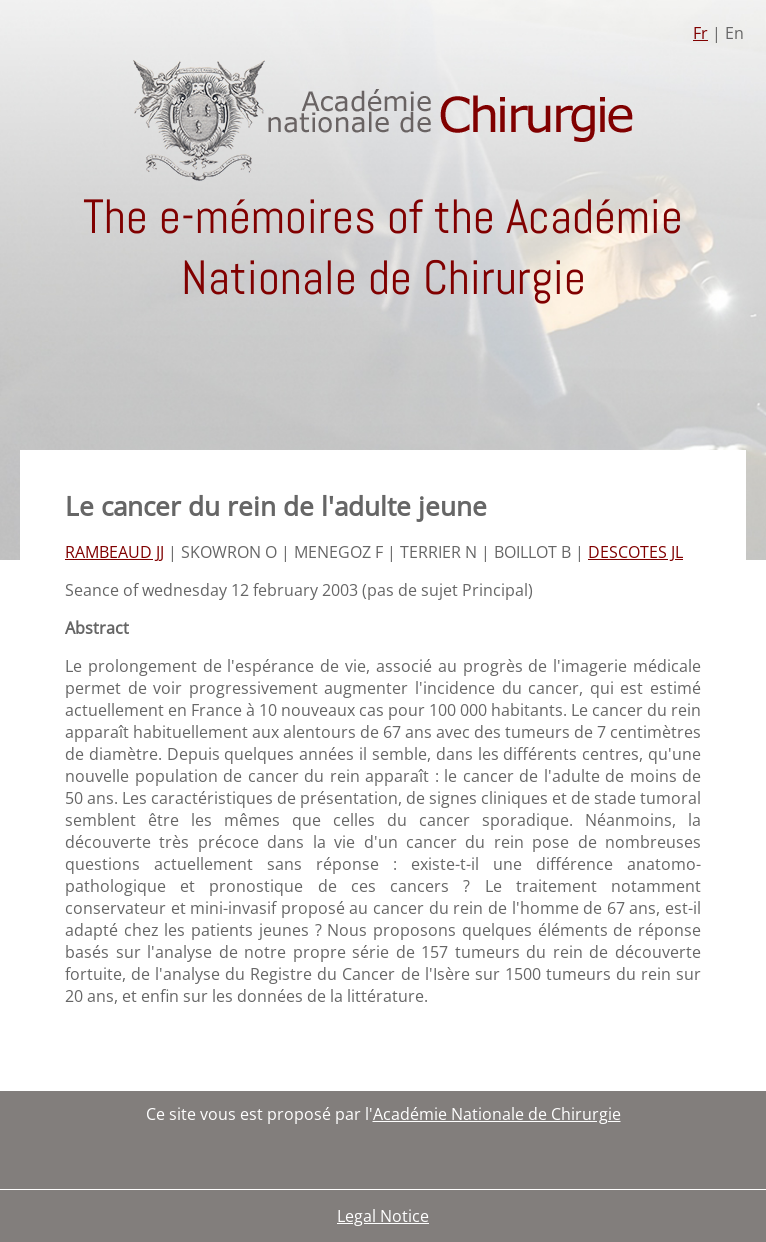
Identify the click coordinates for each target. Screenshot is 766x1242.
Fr (700, 33)
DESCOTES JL (635, 552)
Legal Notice (383, 1216)
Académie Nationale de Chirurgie (497, 1114)
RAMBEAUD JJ (114, 552)
